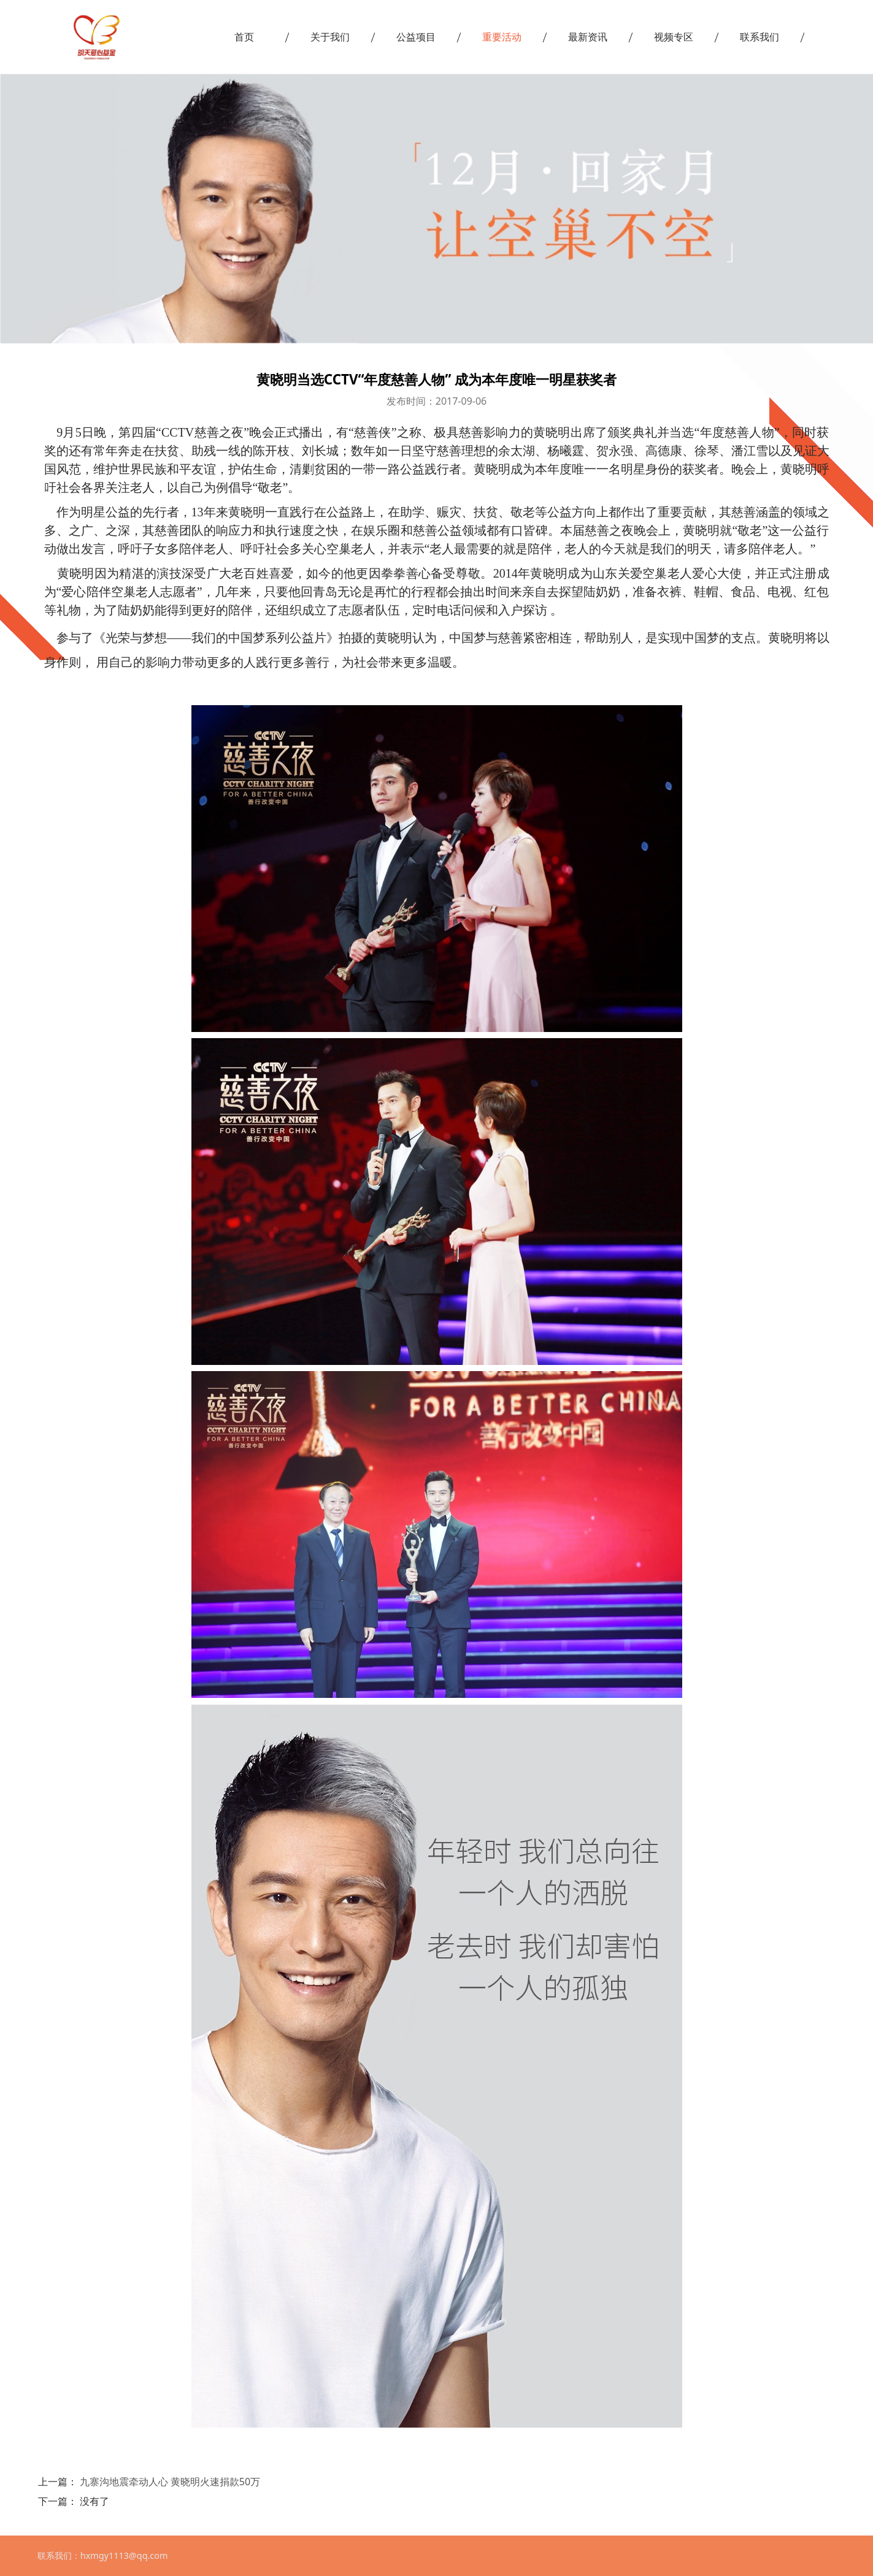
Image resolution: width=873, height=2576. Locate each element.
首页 (244, 37)
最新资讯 (587, 37)
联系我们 (759, 37)
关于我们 (330, 37)
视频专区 (673, 37)
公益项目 (416, 37)
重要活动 (501, 37)
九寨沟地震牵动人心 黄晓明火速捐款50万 (170, 2481)
